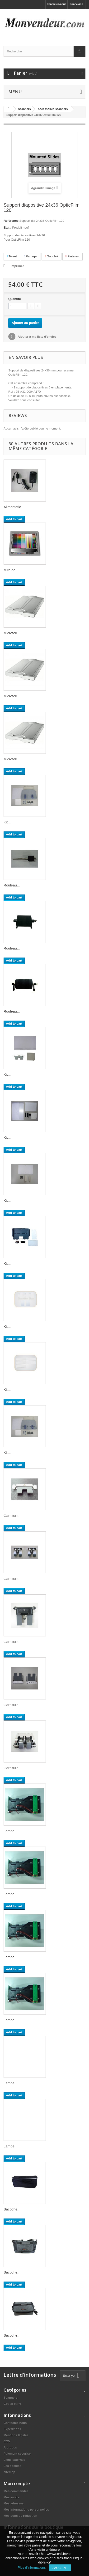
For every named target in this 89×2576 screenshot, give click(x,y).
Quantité (14, 299)
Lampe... (10, 1831)
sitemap (9, 2472)
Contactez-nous (56, 4)
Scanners (11, 2397)
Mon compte (17, 2483)
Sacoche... (12, 2209)
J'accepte (60, 2568)
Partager (30, 256)
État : (7, 227)
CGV (7, 2441)
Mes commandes (16, 2491)
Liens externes (14, 2459)
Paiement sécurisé (17, 2453)
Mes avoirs (11, 2497)
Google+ (51, 256)
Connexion (76, 4)
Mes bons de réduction (20, 2515)
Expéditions (12, 2429)
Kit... (7, 822)
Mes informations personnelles (26, 2509)
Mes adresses (14, 2503)
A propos (10, 2447)
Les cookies (12, 2466)
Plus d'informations (33, 2567)
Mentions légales (16, 2435)
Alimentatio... (14, 507)
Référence (11, 220)
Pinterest (73, 256)
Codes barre (13, 2404)
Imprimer (17, 266)
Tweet (12, 256)
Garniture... (12, 1516)
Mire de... (11, 570)
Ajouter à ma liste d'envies (36, 336)
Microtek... (12, 633)
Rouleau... (12, 885)
